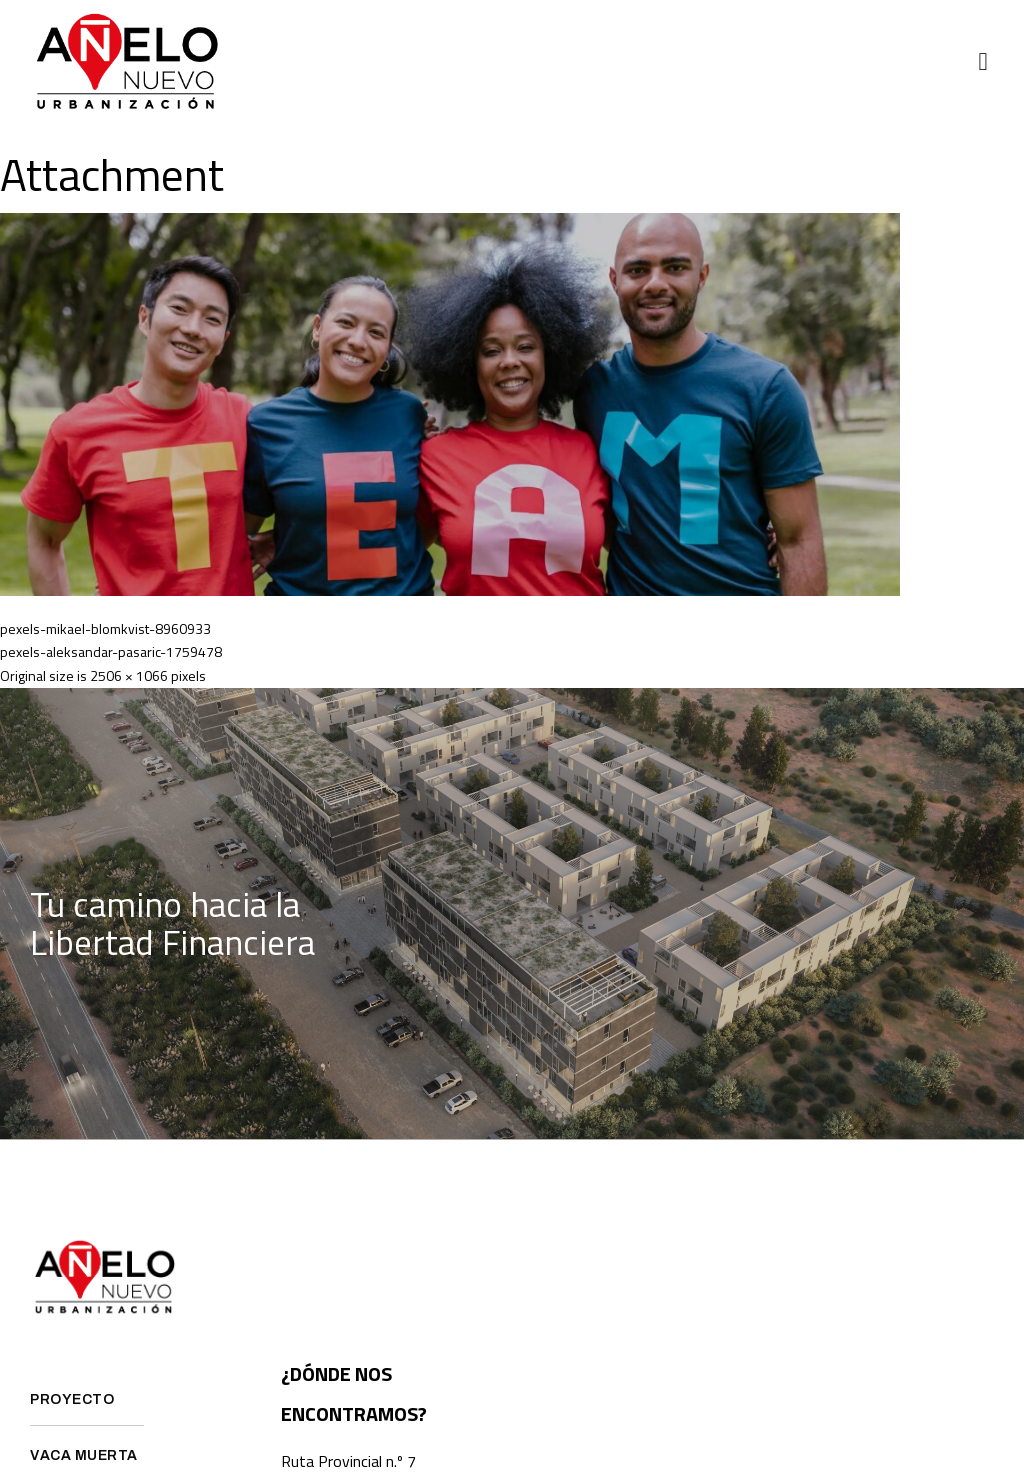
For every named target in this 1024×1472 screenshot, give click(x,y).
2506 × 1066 (129, 675)
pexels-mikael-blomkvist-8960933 (105, 628)
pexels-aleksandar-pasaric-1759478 (111, 651)
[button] (983, 62)
